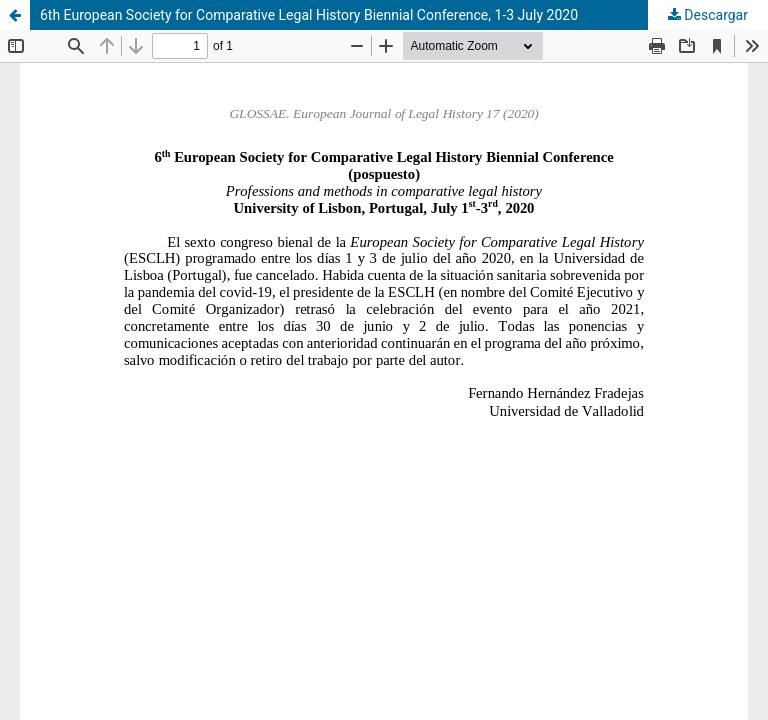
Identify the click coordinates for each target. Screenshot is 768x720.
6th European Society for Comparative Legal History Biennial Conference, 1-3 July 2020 (309, 15)
